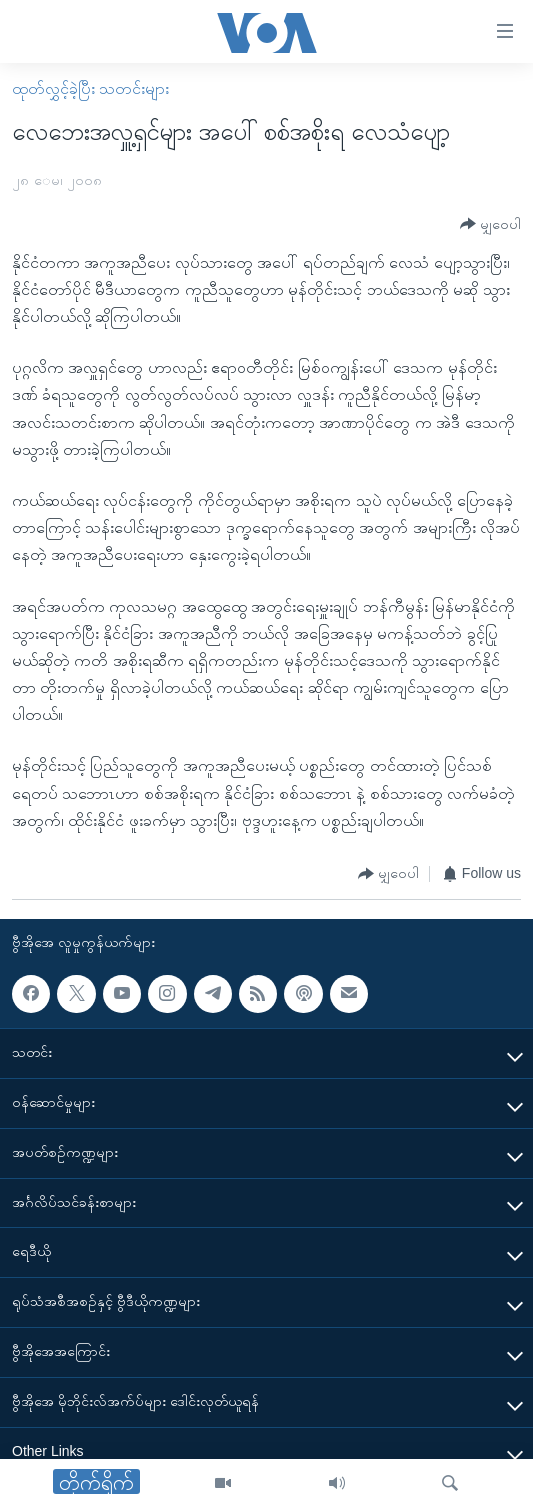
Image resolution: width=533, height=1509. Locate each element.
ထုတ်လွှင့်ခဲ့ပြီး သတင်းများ (90, 88)
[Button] (490, 224)
